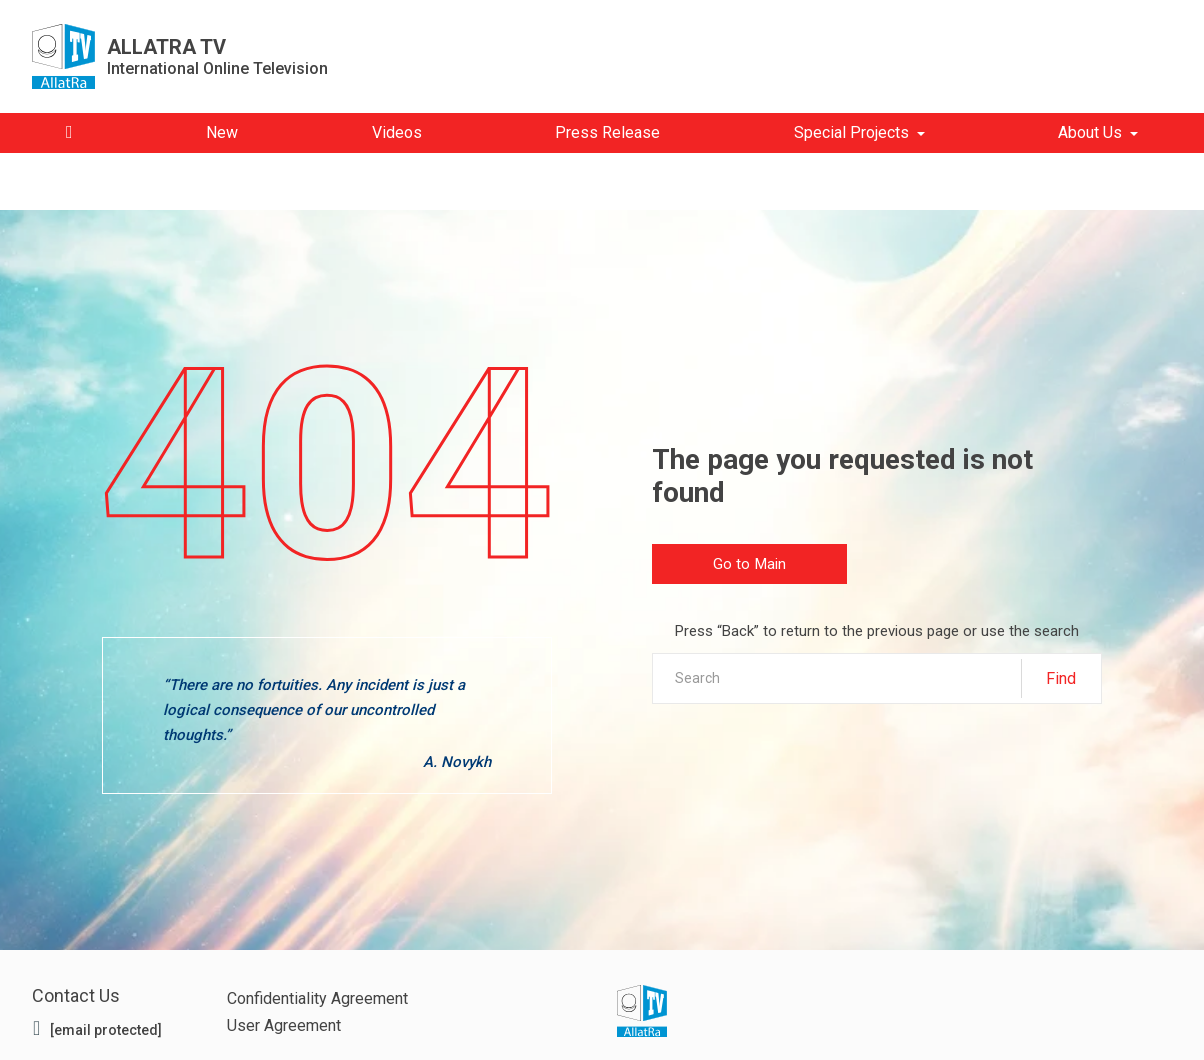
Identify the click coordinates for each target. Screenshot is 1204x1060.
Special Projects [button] (851, 132)
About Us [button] (1090, 132)
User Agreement (284, 1025)
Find (1061, 678)
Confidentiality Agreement (317, 998)
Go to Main (750, 565)
